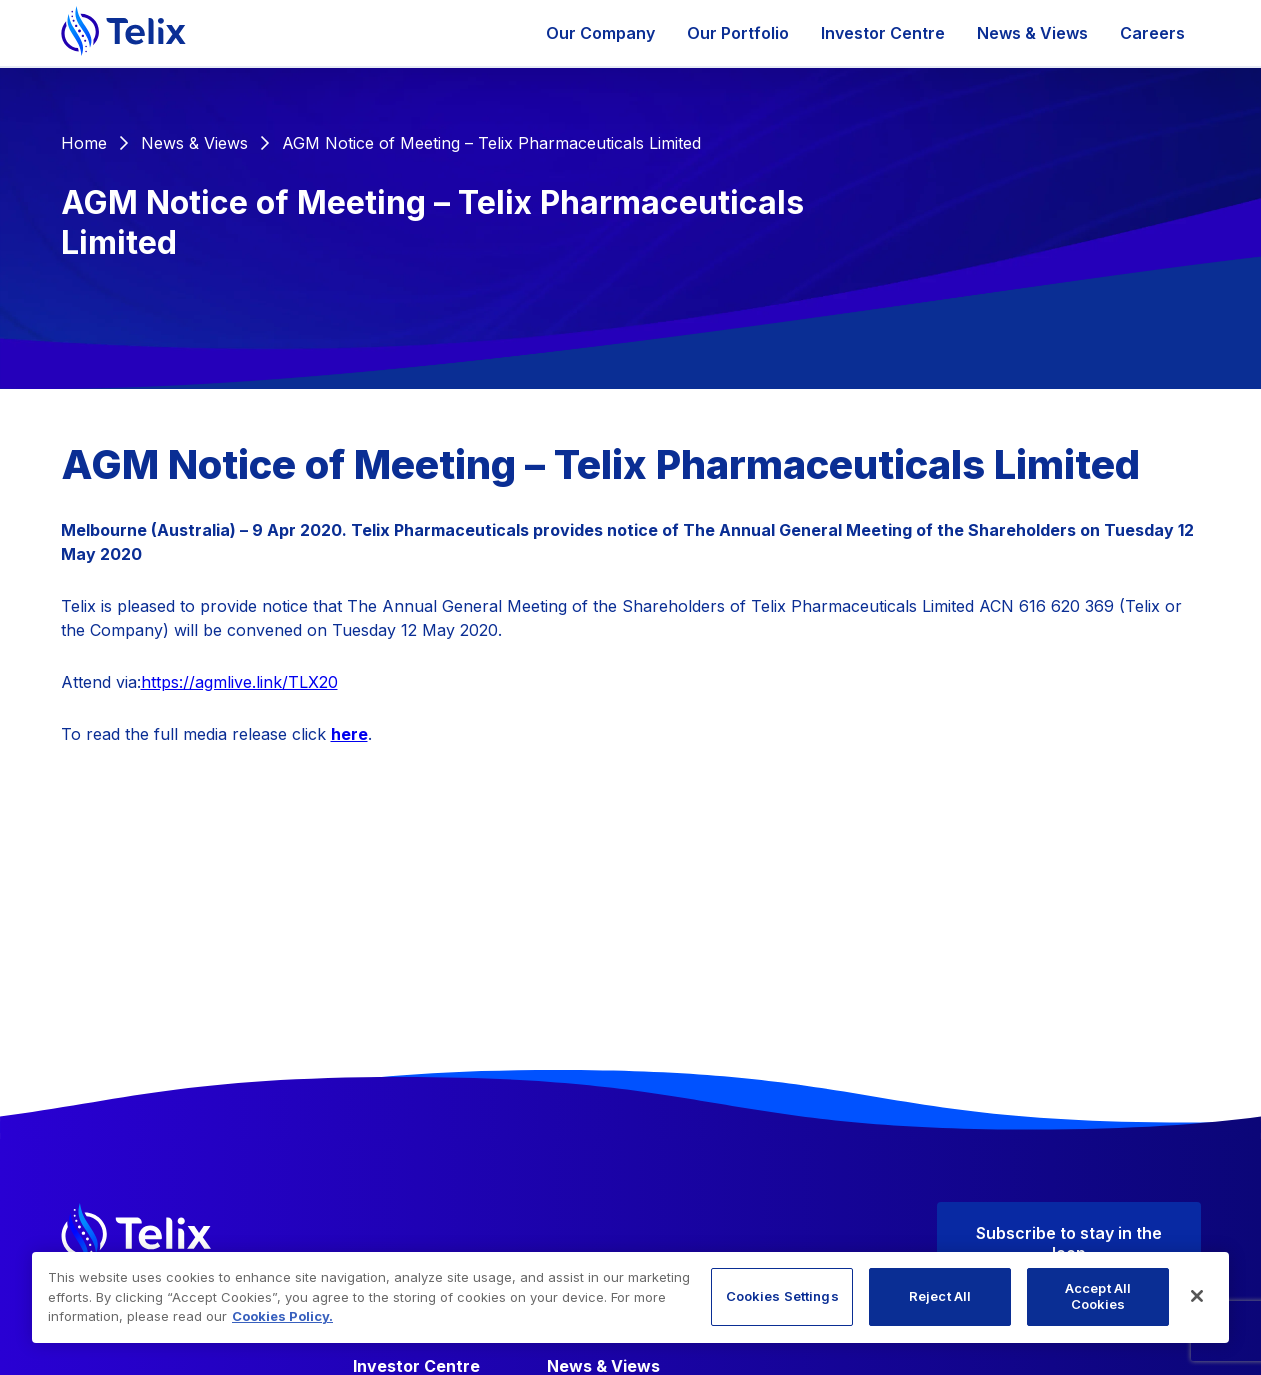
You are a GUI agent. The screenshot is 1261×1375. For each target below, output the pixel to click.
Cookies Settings (782, 1296)
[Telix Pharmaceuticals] (123, 33)
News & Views (1032, 33)
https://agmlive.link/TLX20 (239, 682)
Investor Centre (883, 33)
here (349, 734)
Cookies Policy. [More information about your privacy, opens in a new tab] (282, 1316)
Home (84, 143)
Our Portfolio (738, 33)
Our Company (600, 33)
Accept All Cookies (1098, 1296)
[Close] (1197, 1296)
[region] (630, 1297)
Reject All (940, 1296)
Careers (1152, 33)
